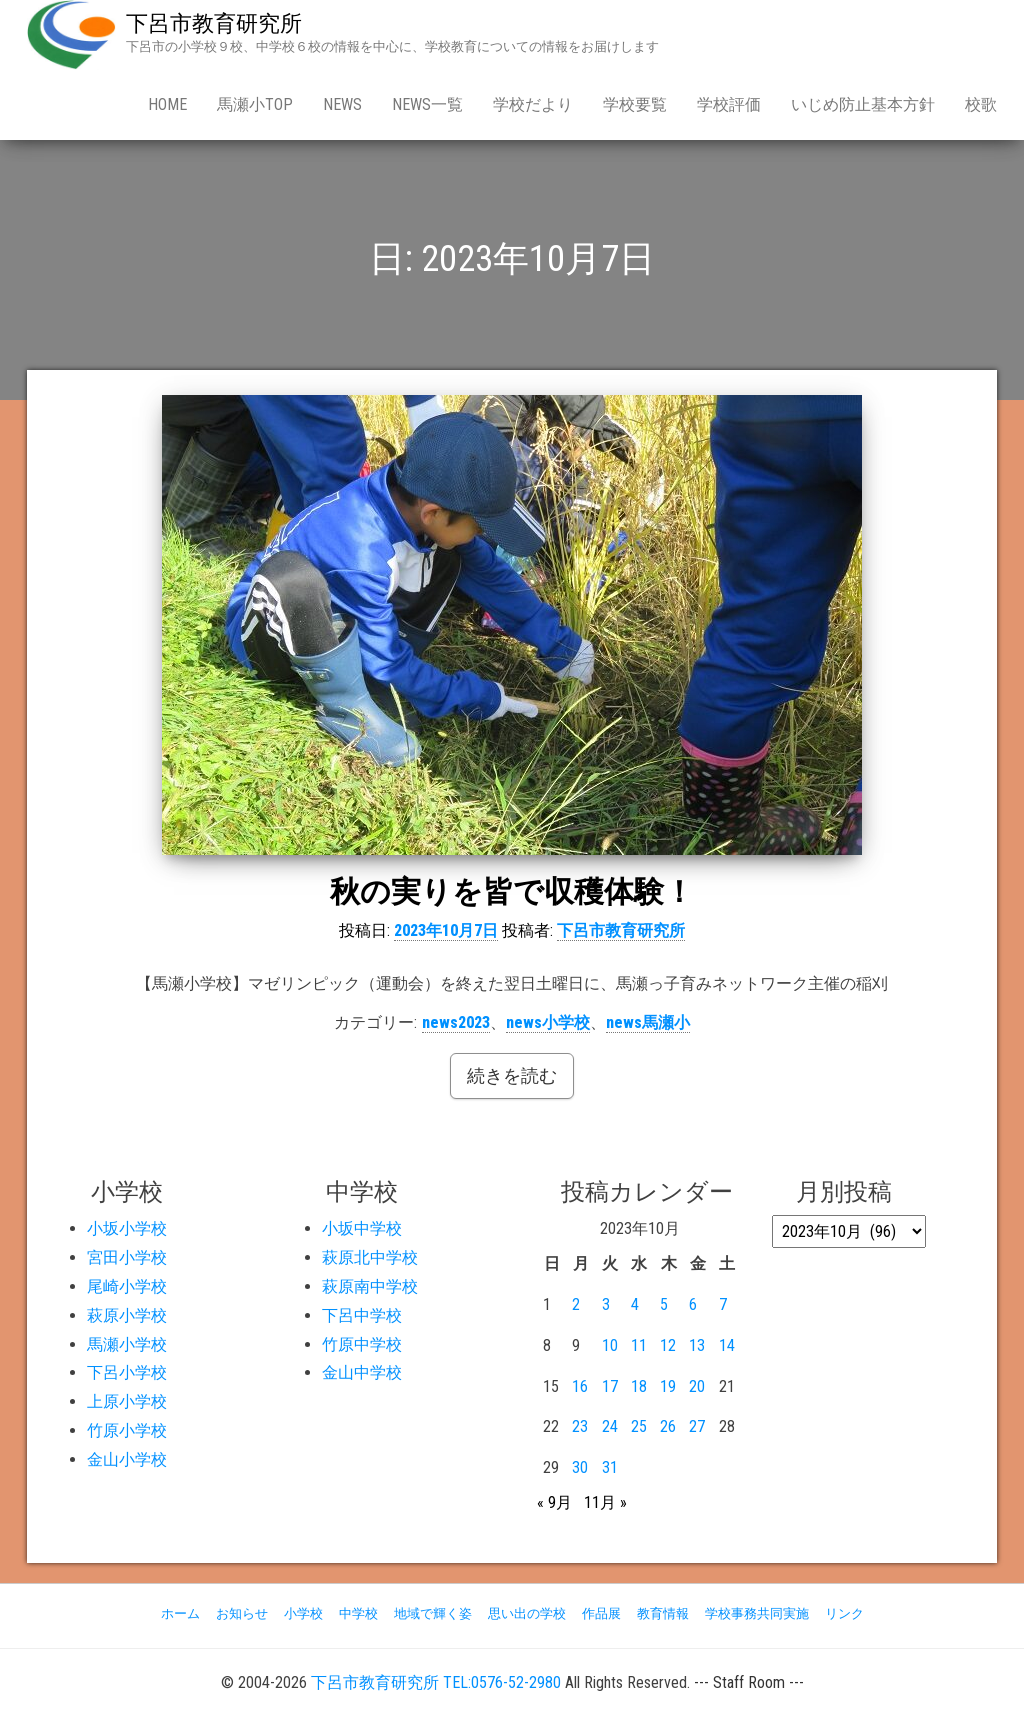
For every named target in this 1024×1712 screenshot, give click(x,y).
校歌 (981, 104)
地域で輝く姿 (433, 1613)
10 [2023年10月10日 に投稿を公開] (610, 1345)
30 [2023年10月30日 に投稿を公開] (580, 1467)
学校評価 (729, 104)
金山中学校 (362, 1372)
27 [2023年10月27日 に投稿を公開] (697, 1426)
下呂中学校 (362, 1315)
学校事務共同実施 (757, 1613)
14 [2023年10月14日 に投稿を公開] (727, 1345)
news (342, 104)
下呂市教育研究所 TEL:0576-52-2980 (436, 1682)
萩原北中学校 (370, 1257)
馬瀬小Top (255, 104)
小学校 (303, 1613)
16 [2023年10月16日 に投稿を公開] (580, 1386)
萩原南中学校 (370, 1286)
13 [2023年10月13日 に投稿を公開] (697, 1345)
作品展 (601, 1613)
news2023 (456, 1022)
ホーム (180, 1613)
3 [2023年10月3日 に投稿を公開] (606, 1304)
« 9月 (554, 1502)
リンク (844, 1613)
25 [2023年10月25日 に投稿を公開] (639, 1426)
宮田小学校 (127, 1257)
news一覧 (427, 104)
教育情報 (663, 1613)
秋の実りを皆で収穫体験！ (512, 891)
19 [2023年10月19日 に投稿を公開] (668, 1386)
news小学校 (548, 1022)
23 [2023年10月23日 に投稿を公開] (580, 1426)
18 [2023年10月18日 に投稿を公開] (639, 1386)
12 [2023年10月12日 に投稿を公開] (668, 1345)
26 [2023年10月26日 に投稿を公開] (668, 1426)
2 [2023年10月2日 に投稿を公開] (576, 1304)
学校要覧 (635, 104)
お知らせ (242, 1613)
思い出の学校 (527, 1613)
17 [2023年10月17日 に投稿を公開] (610, 1386)
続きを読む (512, 1075)
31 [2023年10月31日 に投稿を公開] (610, 1467)
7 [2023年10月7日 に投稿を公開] (723, 1304)
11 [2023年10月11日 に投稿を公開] (639, 1345)
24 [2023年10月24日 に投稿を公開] (610, 1426)
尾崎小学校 (127, 1286)
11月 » (605, 1502)
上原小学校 (127, 1401)
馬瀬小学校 (127, 1344)
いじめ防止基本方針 (863, 104)
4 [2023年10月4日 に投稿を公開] (635, 1304)
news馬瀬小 (648, 1022)
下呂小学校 (127, 1372)
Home (167, 104)
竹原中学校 (362, 1344)
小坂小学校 (127, 1228)
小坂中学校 (362, 1228)
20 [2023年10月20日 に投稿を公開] (697, 1386)
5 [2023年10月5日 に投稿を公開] (664, 1304)
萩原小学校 (127, 1315)
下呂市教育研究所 (214, 23)
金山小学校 (127, 1459)
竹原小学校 (127, 1430)
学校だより (533, 104)
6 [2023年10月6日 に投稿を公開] (693, 1304)
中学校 (358, 1613)
